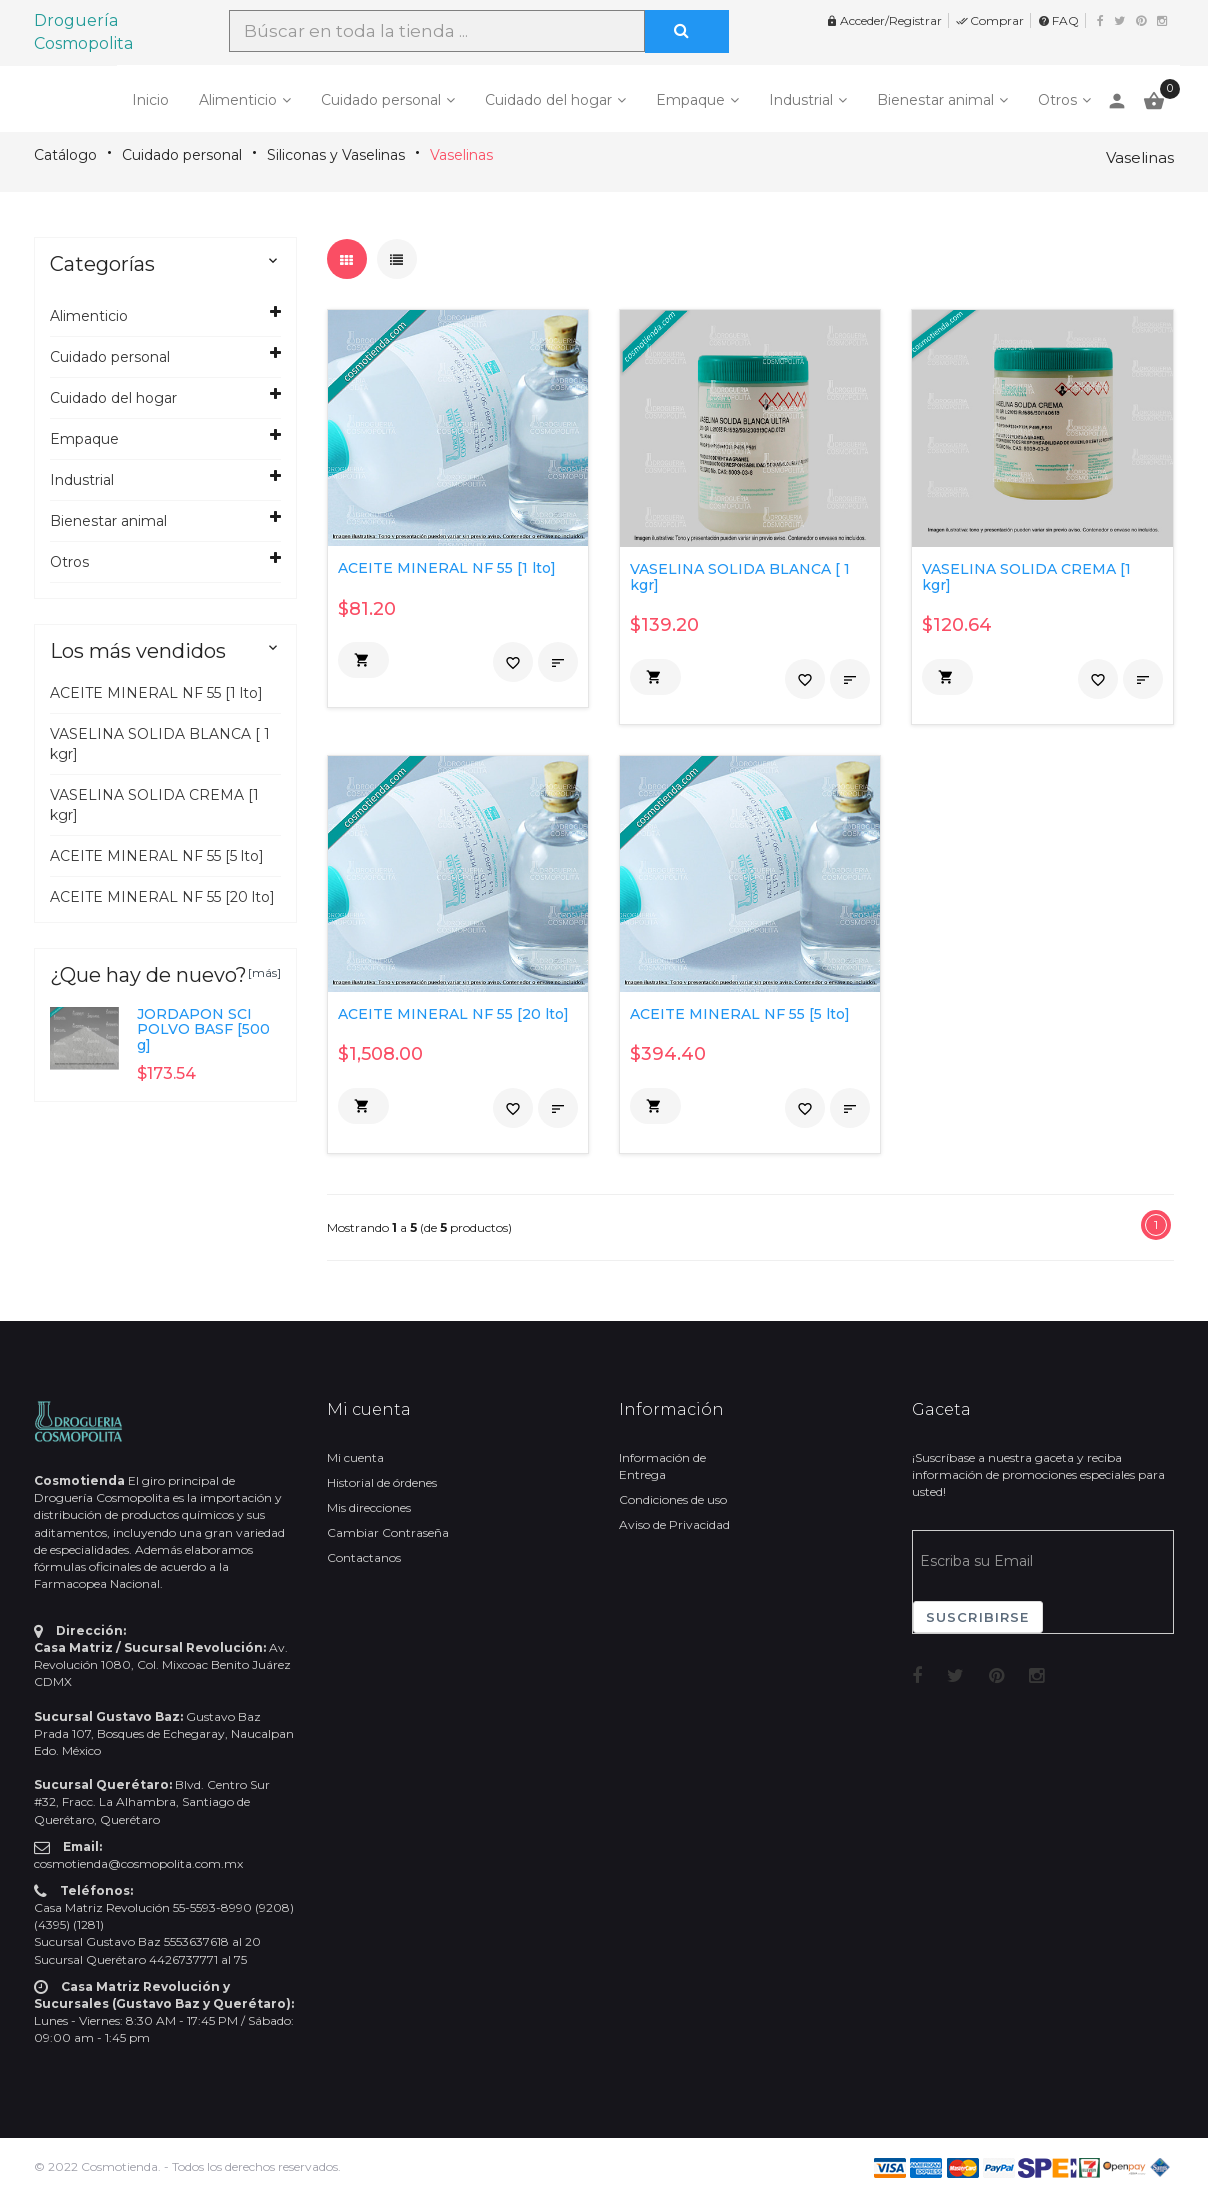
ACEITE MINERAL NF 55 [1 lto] (156, 693)
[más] (264, 972)
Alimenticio (238, 100)
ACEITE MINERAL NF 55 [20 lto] (162, 897)
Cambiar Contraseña (388, 1532)
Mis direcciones (369, 1507)
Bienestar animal (935, 100)
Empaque (690, 100)
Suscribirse (978, 1617)
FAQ (1058, 20)
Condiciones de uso (673, 1499)
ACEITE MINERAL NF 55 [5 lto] (157, 856)
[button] (363, 660)
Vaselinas (461, 155)
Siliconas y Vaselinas (336, 155)
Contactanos (364, 1557)
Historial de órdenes (382, 1482)
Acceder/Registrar (884, 20)
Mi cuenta (355, 1457)
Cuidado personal (381, 100)
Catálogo (65, 155)
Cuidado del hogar (548, 100)
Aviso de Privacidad (674, 1524)
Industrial (801, 100)
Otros (1057, 100)
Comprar (990, 20)
